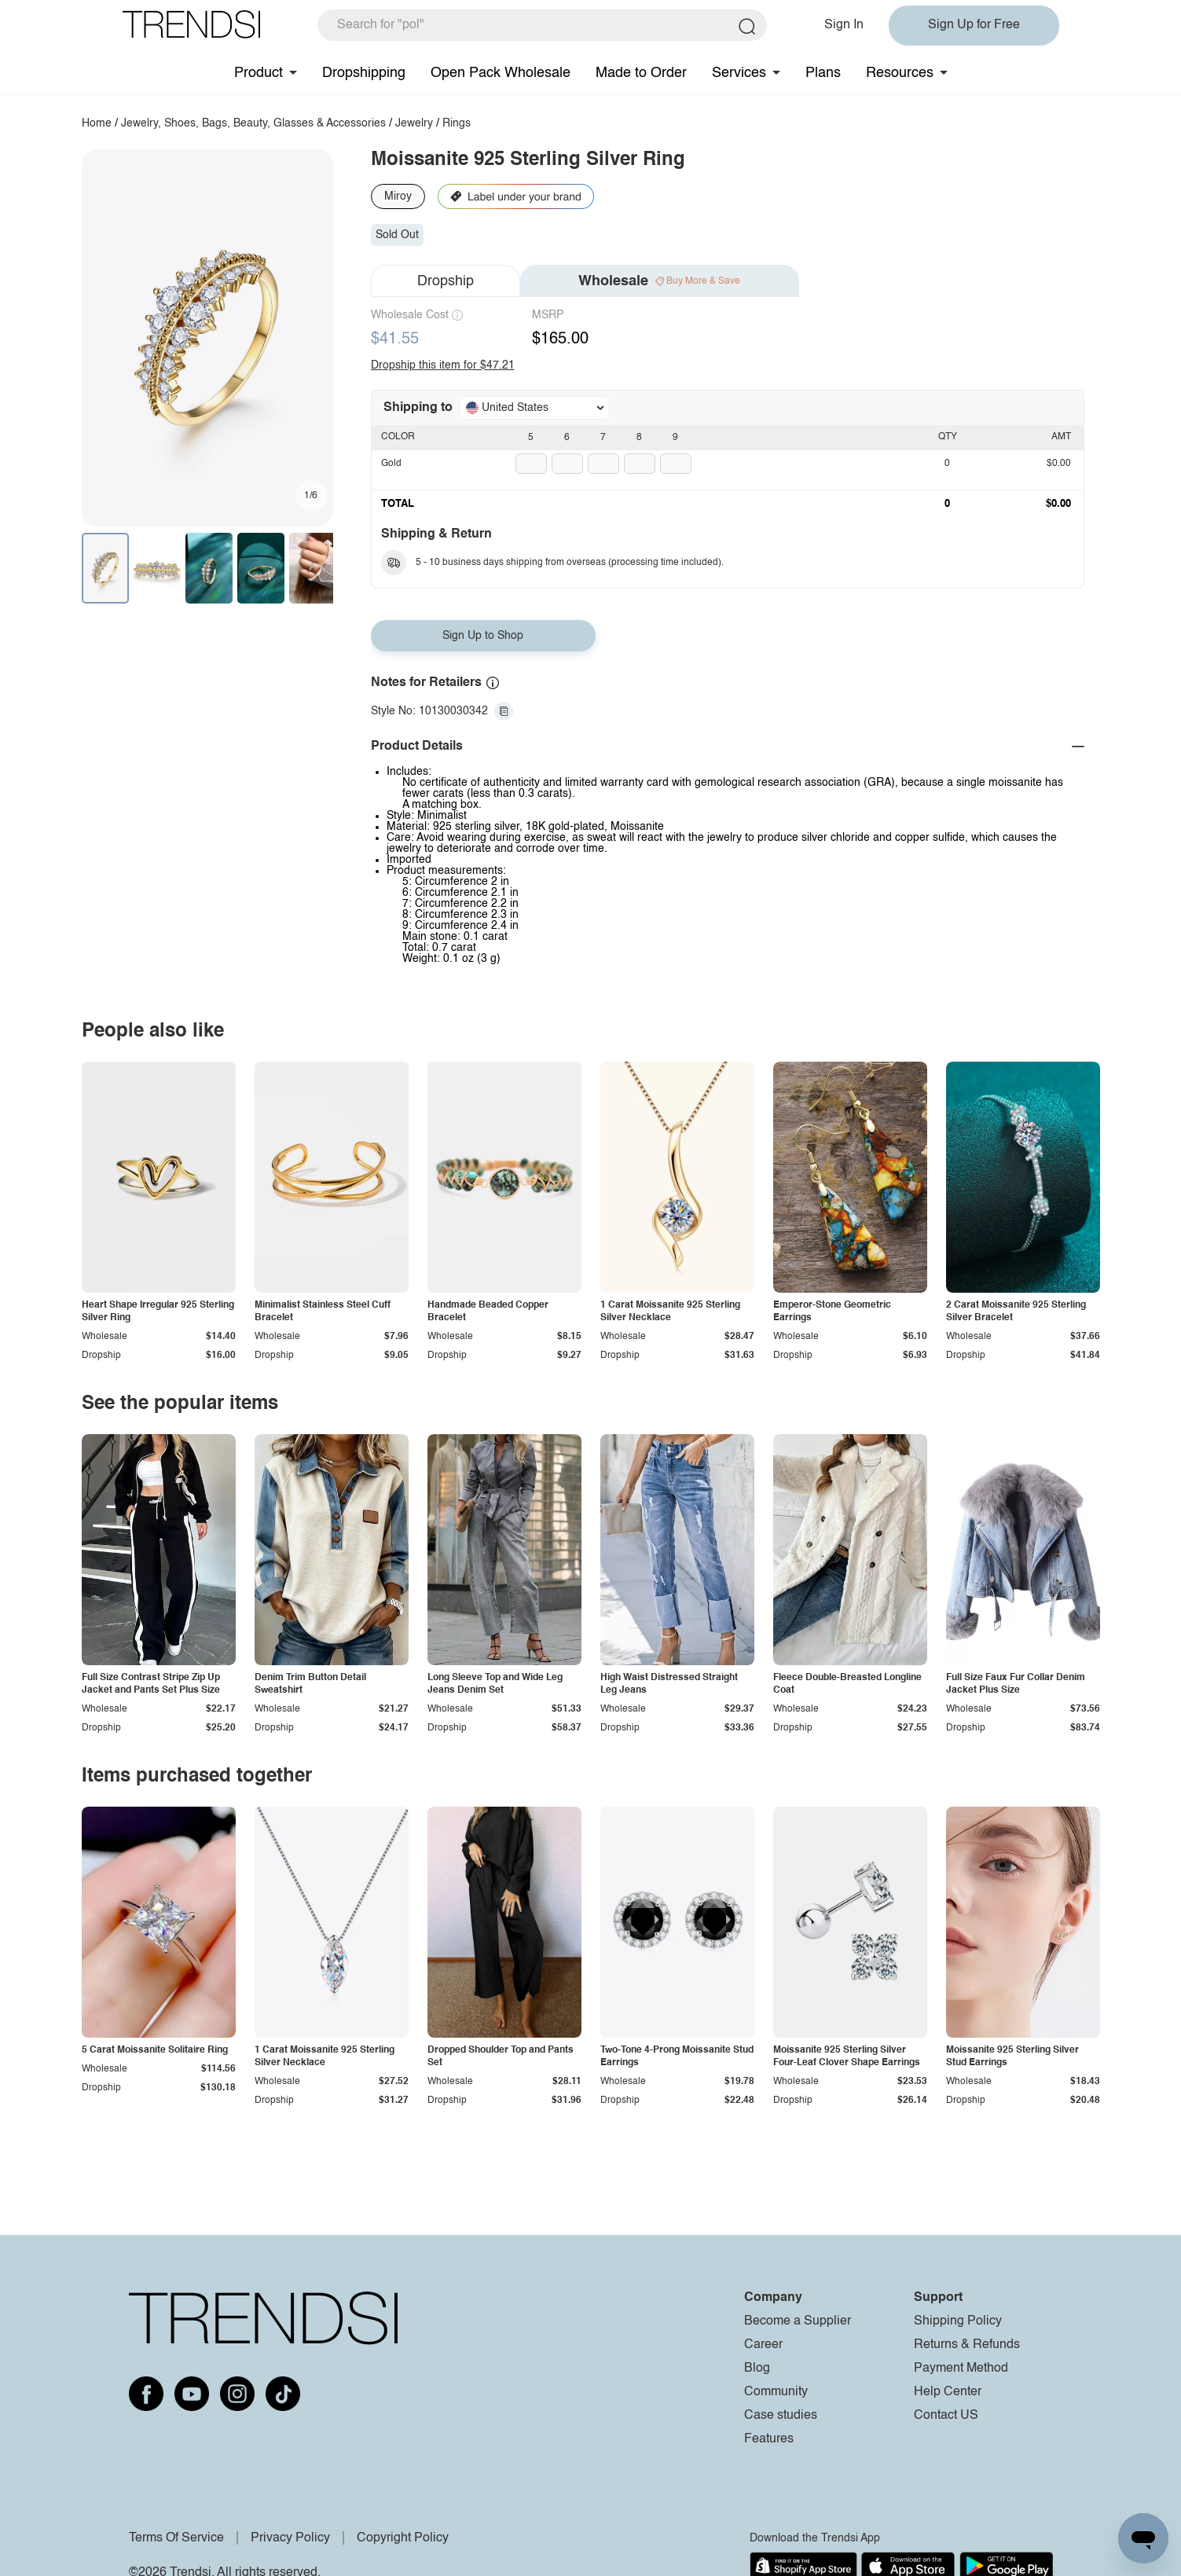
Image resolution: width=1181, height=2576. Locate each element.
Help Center (947, 2392)
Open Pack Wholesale (500, 73)
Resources (899, 73)
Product (258, 73)
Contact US (946, 2415)
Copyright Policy (403, 2538)
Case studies (780, 2415)
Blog (757, 2368)
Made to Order (641, 73)
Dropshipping (363, 73)
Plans (823, 73)
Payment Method (961, 2368)
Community (776, 2392)
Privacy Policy (290, 2538)
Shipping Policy (958, 2321)
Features (769, 2439)
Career (763, 2345)
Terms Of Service (176, 2538)
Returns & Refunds (967, 2345)
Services (739, 73)
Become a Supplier (797, 2321)
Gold (391, 463)
